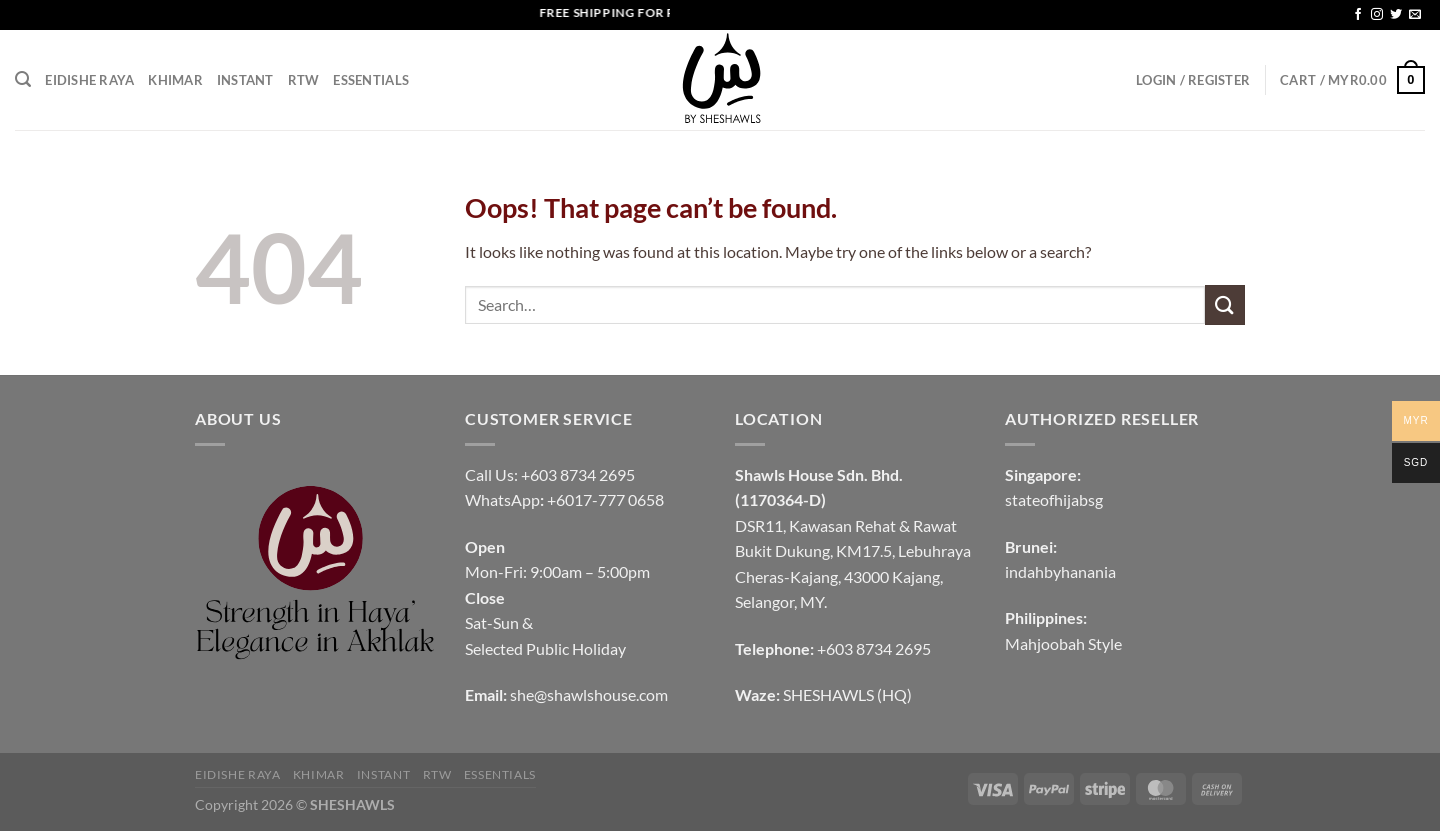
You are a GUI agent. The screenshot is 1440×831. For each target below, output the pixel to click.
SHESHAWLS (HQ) (847, 694)
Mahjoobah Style (1063, 643)
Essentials (371, 80)
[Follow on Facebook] (1358, 15)
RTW (304, 80)
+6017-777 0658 (605, 499)
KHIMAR (175, 80)
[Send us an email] (1415, 15)
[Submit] (1225, 304)
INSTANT (245, 80)
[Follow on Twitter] (1396, 15)
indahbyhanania (1060, 571)
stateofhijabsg (1054, 499)
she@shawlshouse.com (589, 694)
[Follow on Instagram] (1377, 15)
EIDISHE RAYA (89, 80)
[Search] (23, 79)
